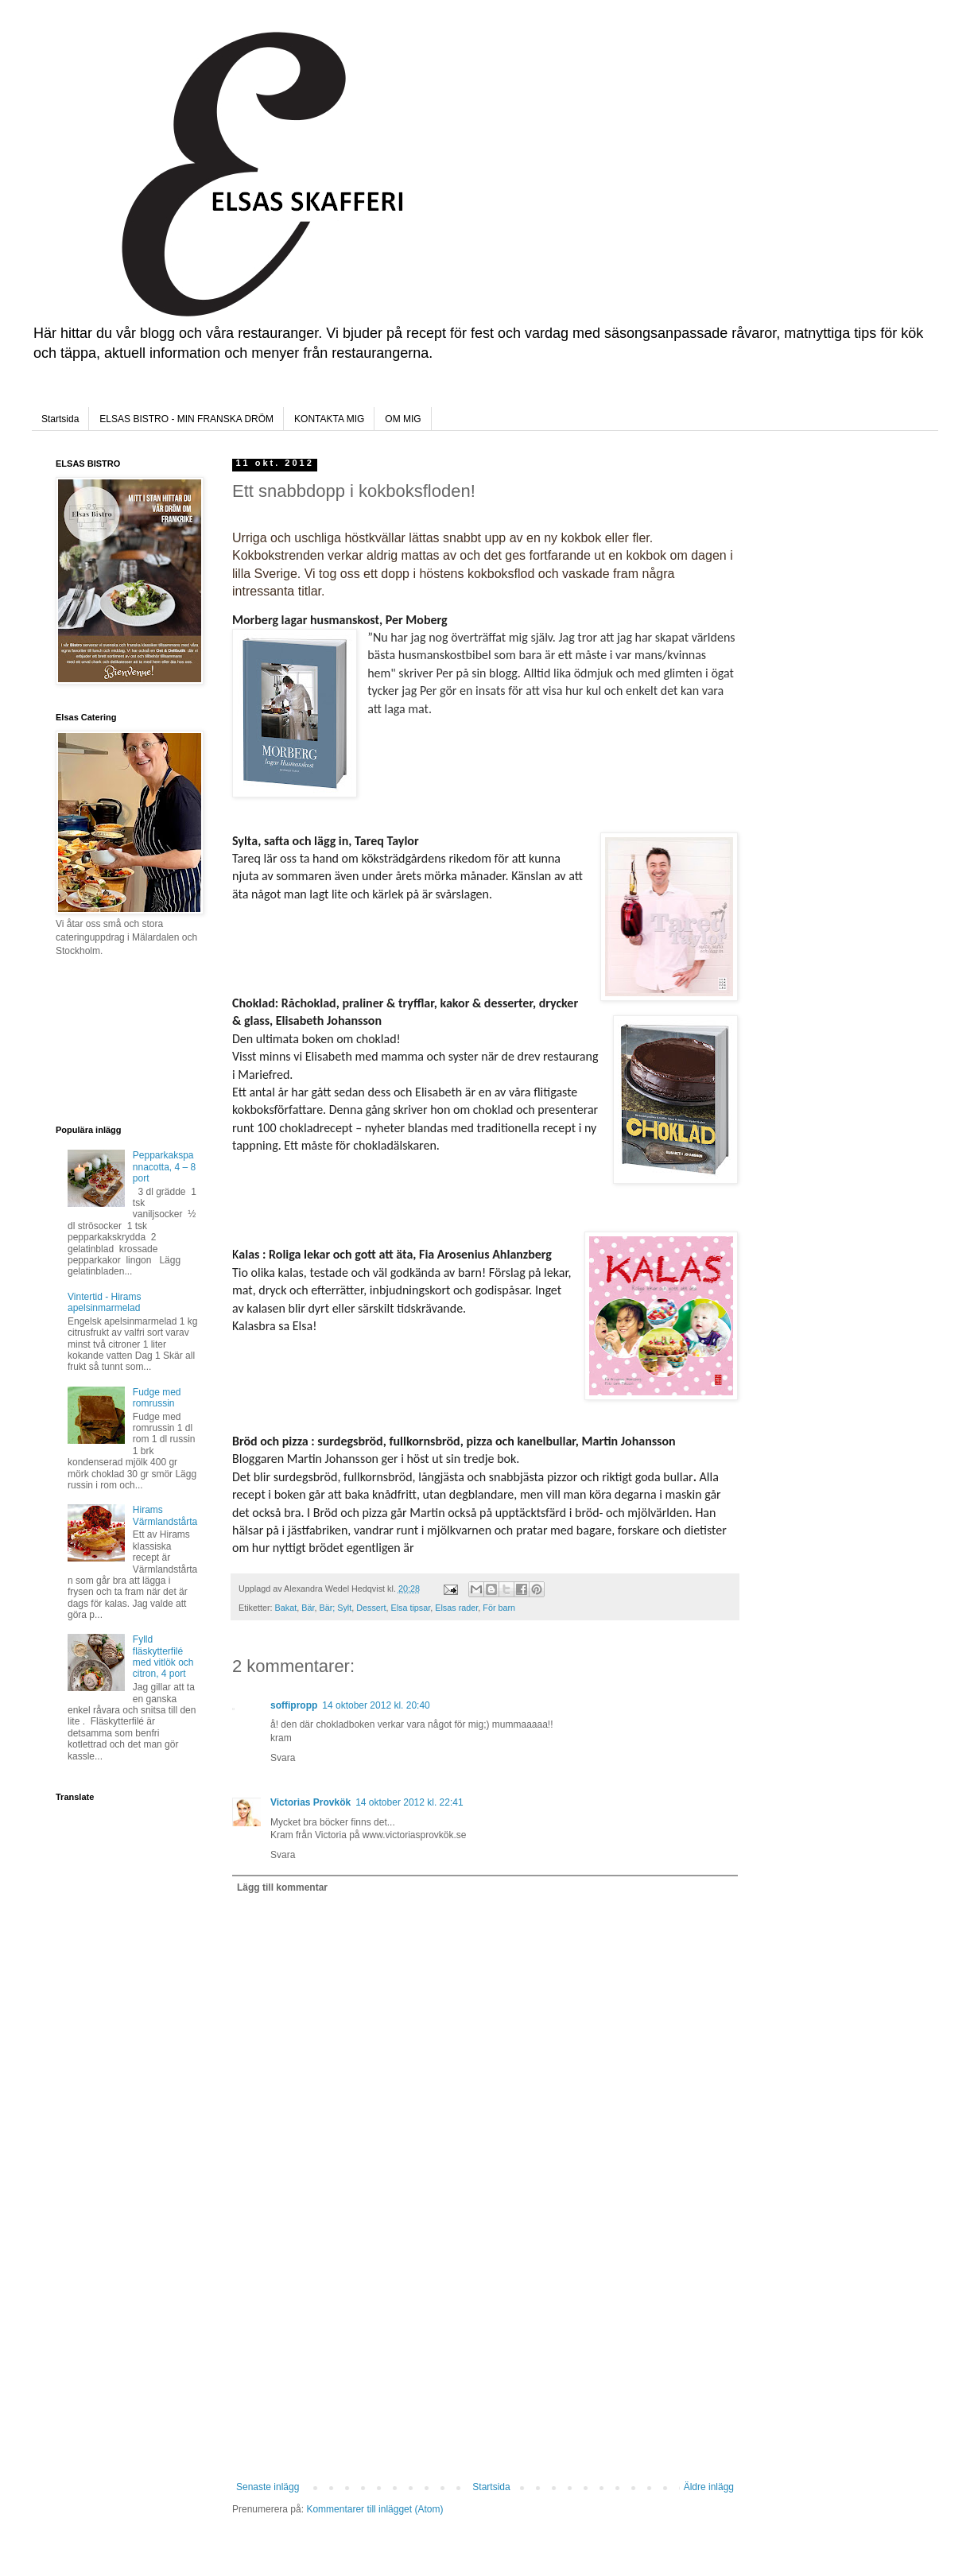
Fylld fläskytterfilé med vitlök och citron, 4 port (163, 1656)
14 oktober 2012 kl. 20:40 (375, 1705)
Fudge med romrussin (157, 1398)
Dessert (371, 1607)
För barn (499, 1607)
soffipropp (293, 1705)
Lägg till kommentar (282, 1887)
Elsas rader (456, 1607)
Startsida (60, 419)
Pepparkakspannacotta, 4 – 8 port (164, 1167)
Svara (282, 1757)
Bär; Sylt (335, 1607)
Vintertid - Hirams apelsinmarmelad (104, 1302)
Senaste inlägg (267, 2487)
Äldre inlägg (709, 2487)
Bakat (286, 1607)
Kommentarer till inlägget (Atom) (374, 2509)
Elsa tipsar (410, 1607)
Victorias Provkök (310, 1802)
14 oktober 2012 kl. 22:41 (409, 1802)
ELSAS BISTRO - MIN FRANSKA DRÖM (186, 419)
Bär (307, 1607)
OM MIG (403, 419)
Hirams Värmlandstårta (165, 1515)
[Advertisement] (485, 2362)
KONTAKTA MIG (329, 419)
